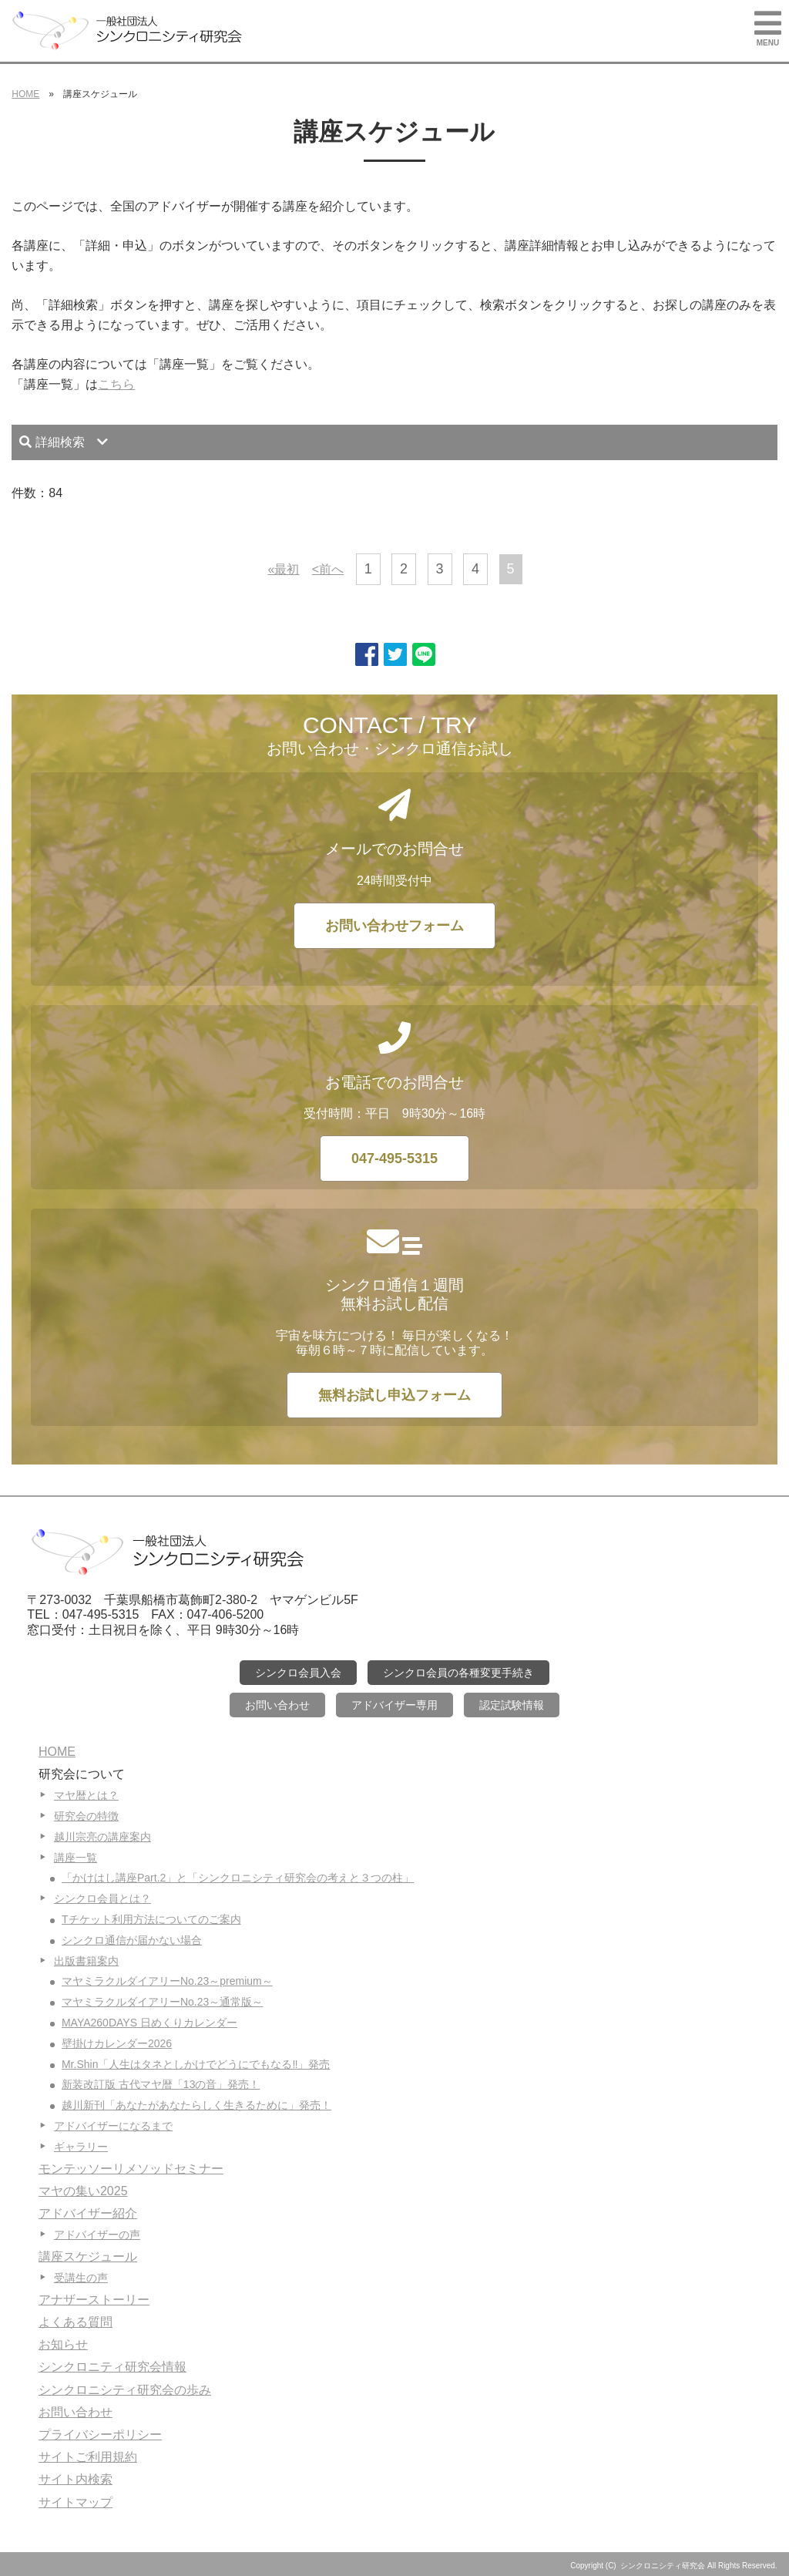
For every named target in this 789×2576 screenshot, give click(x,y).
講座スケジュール (88, 2256)
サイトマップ (75, 2502)
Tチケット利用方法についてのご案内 (151, 1919)
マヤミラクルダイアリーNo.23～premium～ (167, 1981)
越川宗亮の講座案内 (102, 1837)
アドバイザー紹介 (88, 2213)
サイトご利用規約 (88, 2456)
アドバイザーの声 (97, 2234)
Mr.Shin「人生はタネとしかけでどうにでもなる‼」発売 (196, 2064)
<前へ (328, 569)
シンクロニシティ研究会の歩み (125, 2389)
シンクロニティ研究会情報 (112, 2366)
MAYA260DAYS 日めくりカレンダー (149, 2022)
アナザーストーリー (94, 2299)
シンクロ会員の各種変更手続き (458, 1672)
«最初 (283, 569)
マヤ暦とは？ (86, 1795)
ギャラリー (81, 2147)
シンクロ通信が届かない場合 (132, 1940)
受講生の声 (81, 2278)
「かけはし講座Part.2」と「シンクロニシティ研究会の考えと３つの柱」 (238, 1877)
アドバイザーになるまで (113, 2126)
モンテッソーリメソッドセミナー (131, 2168)
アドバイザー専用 (394, 1705)
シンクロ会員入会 (298, 1672)
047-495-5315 (394, 1158)
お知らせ (63, 2344)
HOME (25, 94)
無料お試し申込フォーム (394, 1395)
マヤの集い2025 (83, 2191)
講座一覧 (75, 1857)
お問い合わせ (277, 1705)
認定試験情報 (511, 1705)
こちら (116, 384)
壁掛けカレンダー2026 (117, 2043)
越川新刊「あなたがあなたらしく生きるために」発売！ (196, 2105)
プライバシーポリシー (100, 2434)
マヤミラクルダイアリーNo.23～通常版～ (162, 2002)
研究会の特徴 (86, 1816)
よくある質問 (75, 2322)
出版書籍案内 (86, 1961)
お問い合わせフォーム (394, 925)
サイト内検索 (75, 2479)
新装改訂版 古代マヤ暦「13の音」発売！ (161, 2084)
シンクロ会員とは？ (102, 1898)
